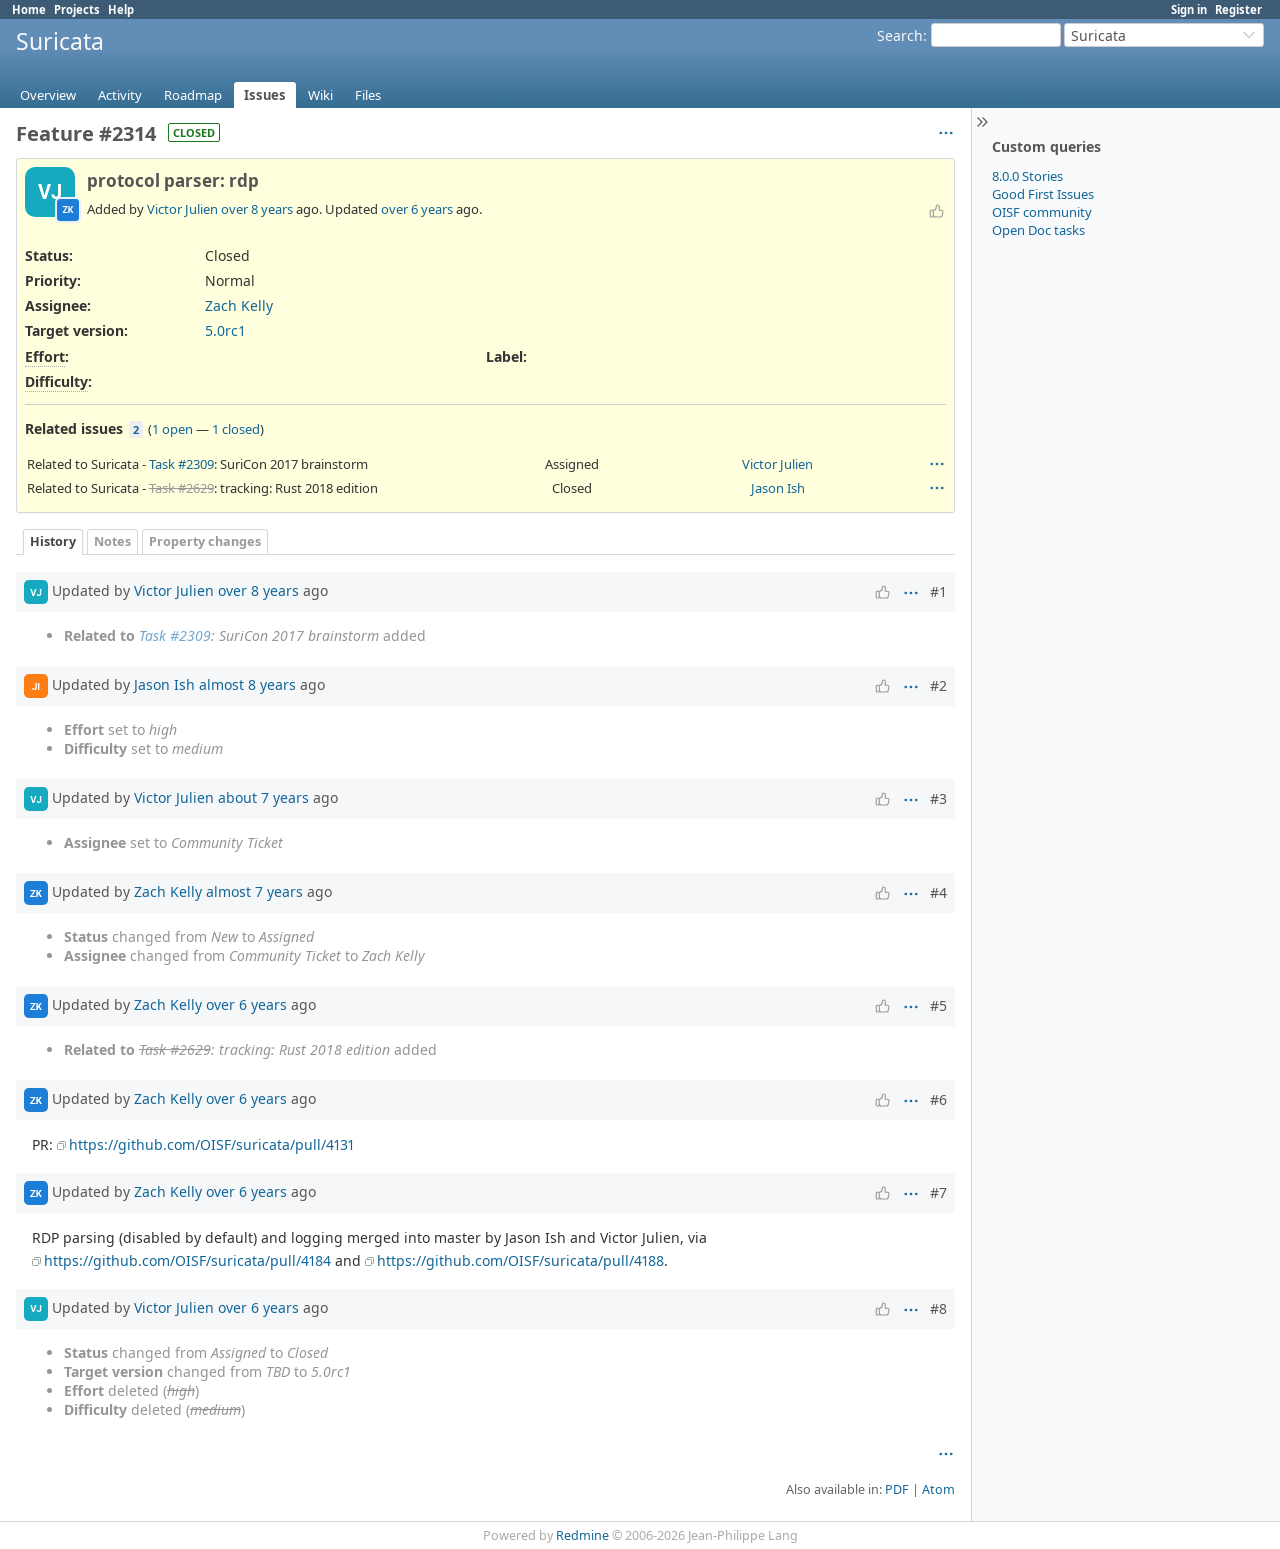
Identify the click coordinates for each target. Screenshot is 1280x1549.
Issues (265, 95)
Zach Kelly (239, 305)
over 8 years (257, 209)
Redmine (582, 1535)
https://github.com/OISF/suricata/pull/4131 (211, 1144)
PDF (897, 1489)
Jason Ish (778, 488)
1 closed (236, 429)
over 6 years (417, 209)
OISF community (1042, 212)
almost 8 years (247, 684)
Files (368, 95)
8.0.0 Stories (1027, 176)
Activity (120, 95)
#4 (938, 892)
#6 (938, 1099)
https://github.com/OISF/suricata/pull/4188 (520, 1260)
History (53, 541)
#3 (938, 798)
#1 (938, 591)
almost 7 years (254, 891)
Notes (112, 541)
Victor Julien (182, 209)
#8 (938, 1308)
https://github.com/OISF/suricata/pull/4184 (187, 1260)
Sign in (1189, 9)
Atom (938, 1489)
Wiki (320, 95)
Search (900, 35)
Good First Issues (1043, 194)
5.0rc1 (225, 330)
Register (1238, 9)
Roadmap (193, 95)
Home (29, 9)
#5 (938, 1005)
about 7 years (263, 797)
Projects (77, 9)
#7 (938, 1192)
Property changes (205, 541)
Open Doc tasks (1038, 230)
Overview (48, 95)
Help (121, 9)
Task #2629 (181, 488)
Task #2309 (181, 464)
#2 (938, 685)
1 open (172, 429)
